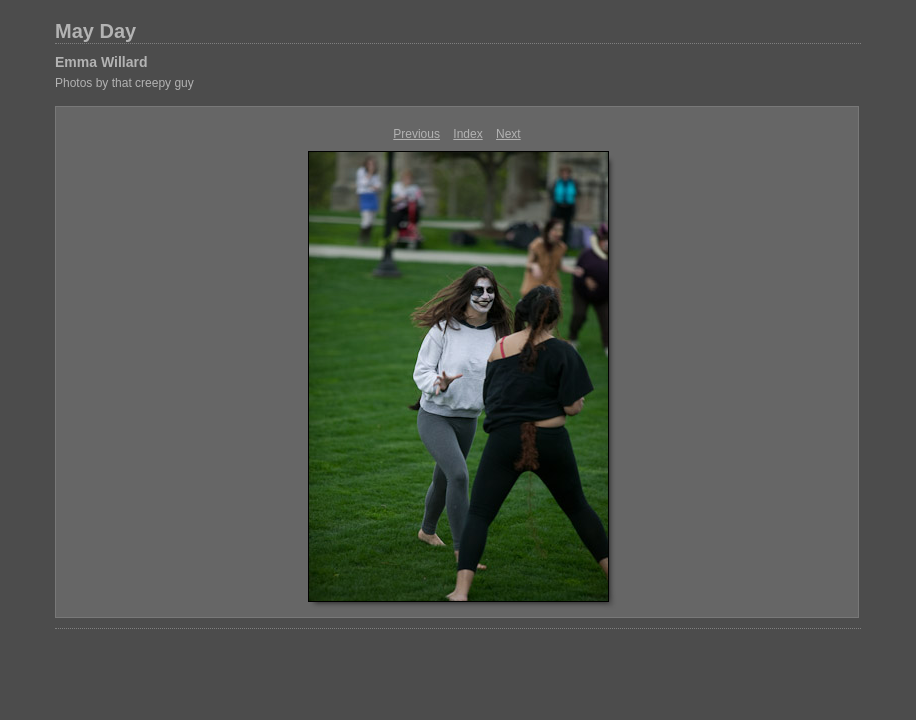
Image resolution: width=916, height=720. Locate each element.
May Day (95, 31)
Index (467, 134)
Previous (416, 134)
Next (508, 134)
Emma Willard (101, 62)
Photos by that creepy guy (124, 83)
